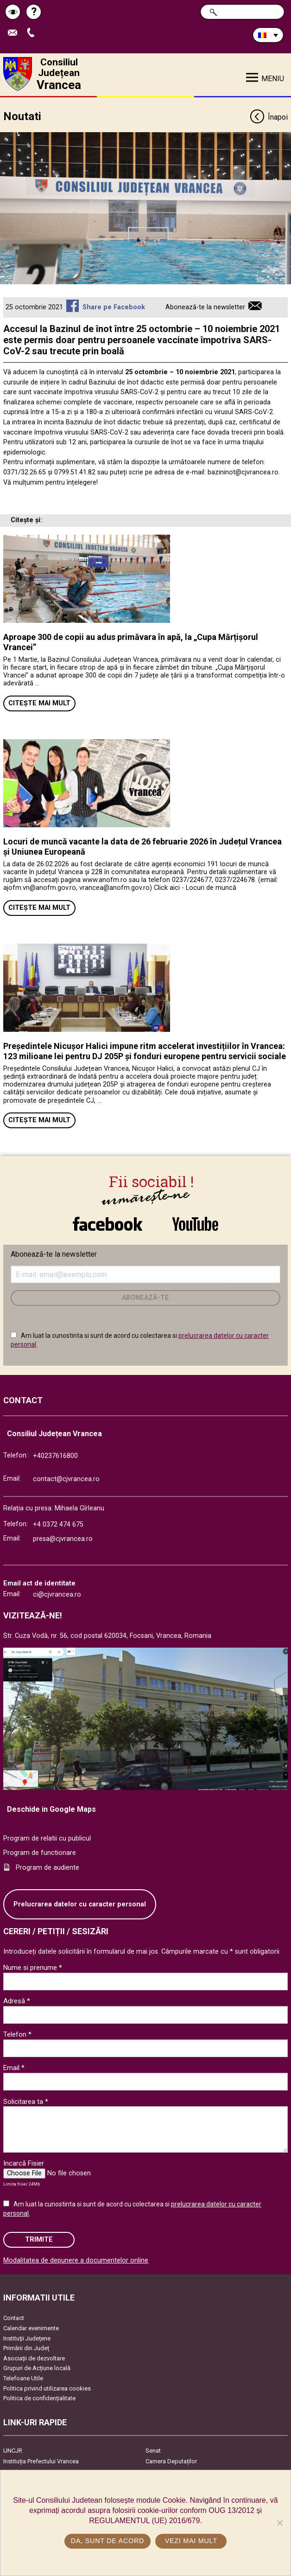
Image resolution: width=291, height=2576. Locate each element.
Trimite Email (15, 33)
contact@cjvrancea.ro (66, 1479)
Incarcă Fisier (23, 2163)
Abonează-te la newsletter (205, 307)
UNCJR (12, 2450)
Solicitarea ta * (25, 2101)
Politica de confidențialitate (39, 2398)
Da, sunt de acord (107, 2540)
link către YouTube (195, 1223)
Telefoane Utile (23, 2378)
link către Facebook (107, 1223)
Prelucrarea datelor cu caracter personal (79, 1904)
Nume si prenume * (32, 1967)
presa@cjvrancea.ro (63, 1539)
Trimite (39, 2240)
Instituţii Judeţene (27, 2338)
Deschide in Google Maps (51, 1809)
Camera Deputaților (171, 2461)
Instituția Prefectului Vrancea (41, 2461)
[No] (279, 2522)
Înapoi (268, 117)
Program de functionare (39, 1853)
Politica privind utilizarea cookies (47, 2388)
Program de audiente (47, 1868)
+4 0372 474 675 (58, 1524)
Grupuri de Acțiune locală (36, 2368)
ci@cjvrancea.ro (57, 1594)
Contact (13, 2317)
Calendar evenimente (31, 2328)
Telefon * (17, 2034)
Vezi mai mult (191, 2540)
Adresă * (16, 2001)
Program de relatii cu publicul (47, 1838)
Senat (153, 2450)
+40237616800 (55, 1456)
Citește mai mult (39, 703)
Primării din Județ (26, 2348)
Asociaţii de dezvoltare (34, 2358)
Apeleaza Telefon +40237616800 (33, 33)
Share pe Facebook (113, 307)
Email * (14, 2068)
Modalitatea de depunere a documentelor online (75, 2260)
